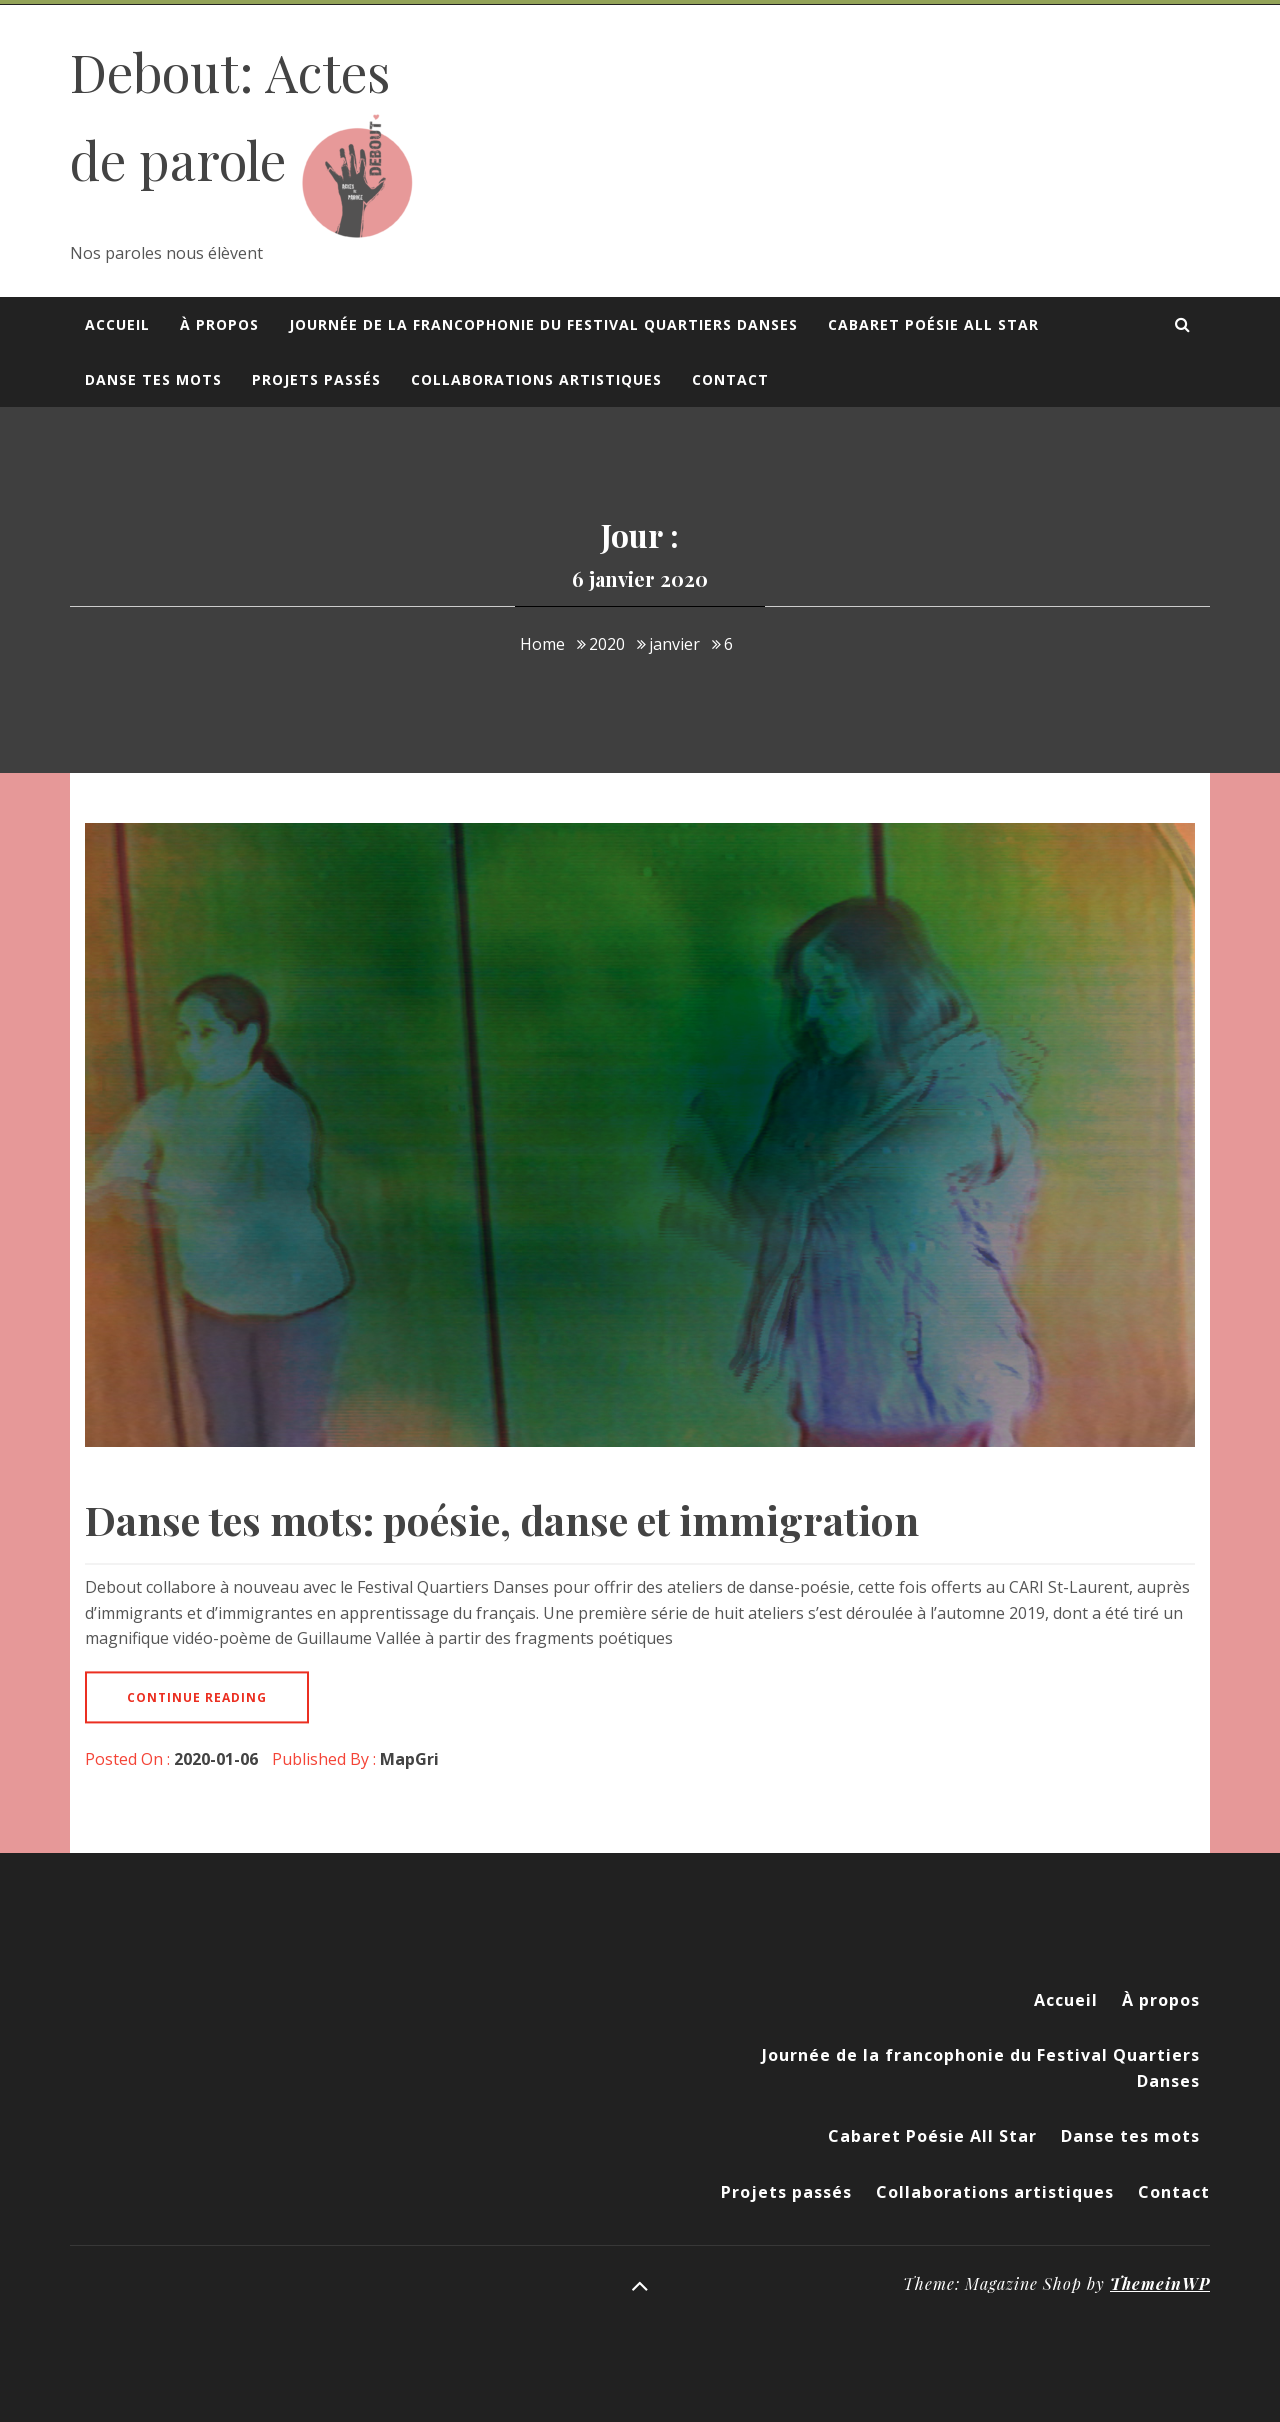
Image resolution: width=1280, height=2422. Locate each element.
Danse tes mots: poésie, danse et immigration (502, 1519)
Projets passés (316, 379)
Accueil (117, 324)
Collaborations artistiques (536, 379)
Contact (730, 379)
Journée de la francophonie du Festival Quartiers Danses (543, 324)
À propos (219, 324)
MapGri (409, 1759)
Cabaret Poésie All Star (933, 324)
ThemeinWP (1160, 2283)
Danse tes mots (153, 379)
